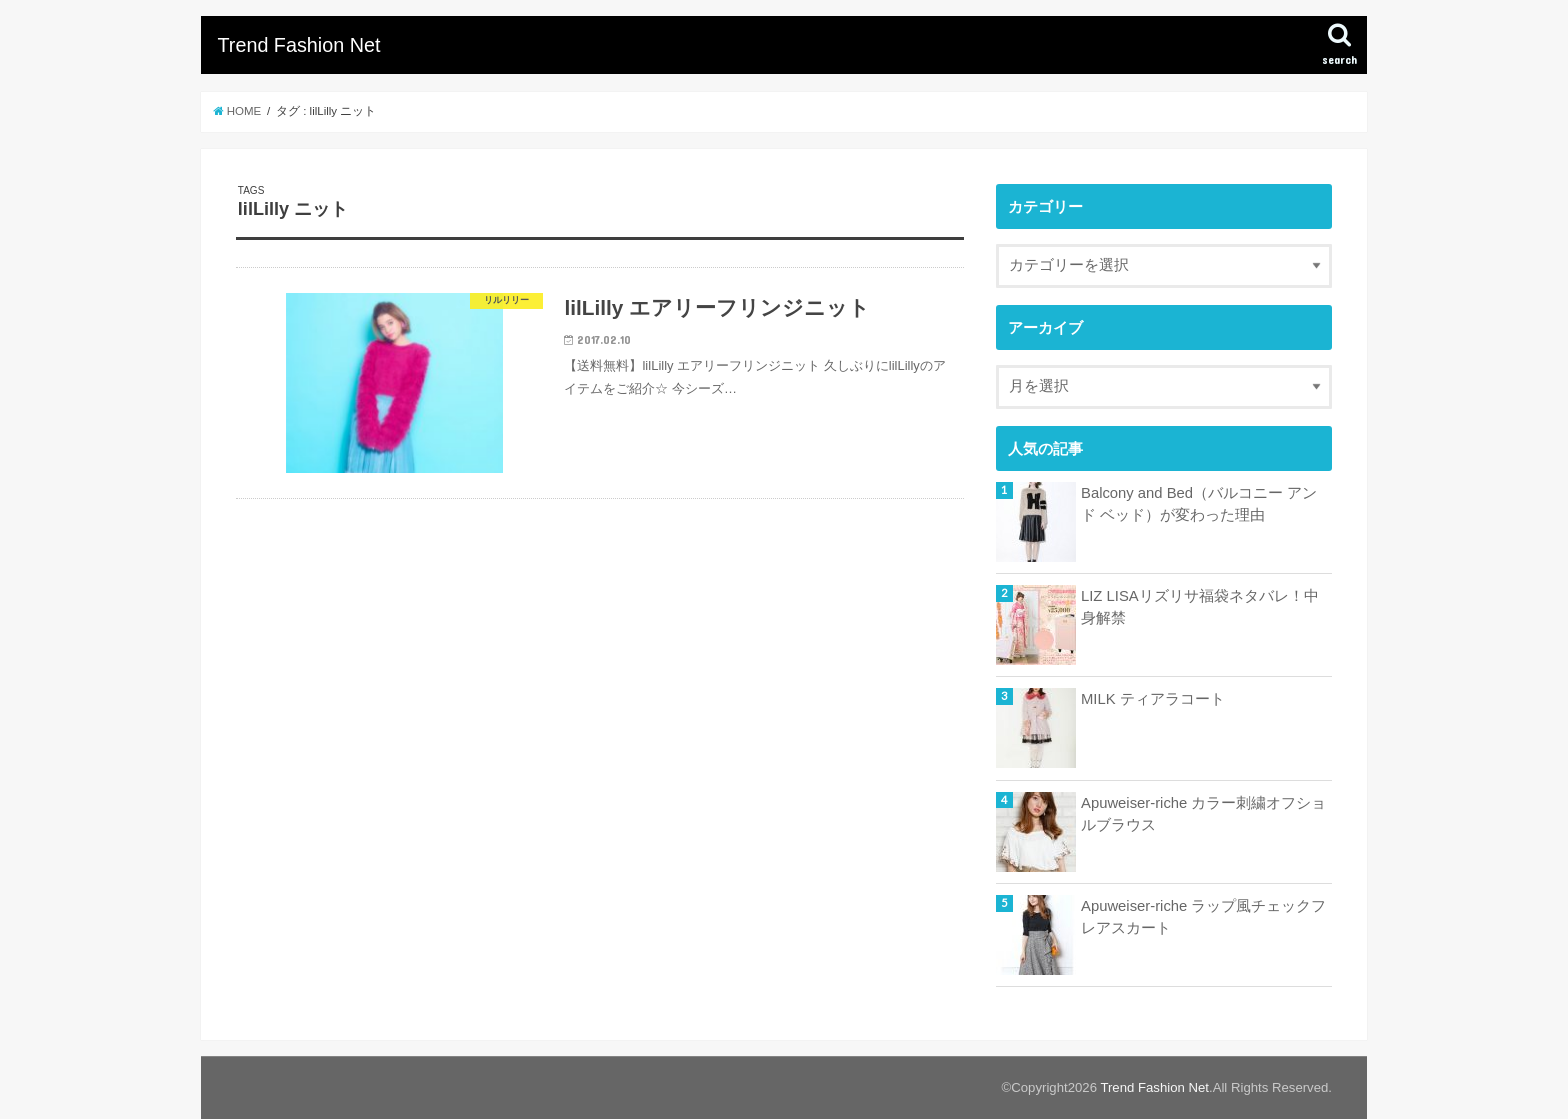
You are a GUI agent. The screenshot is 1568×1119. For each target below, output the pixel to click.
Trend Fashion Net (298, 45)
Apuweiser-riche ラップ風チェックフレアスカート (1203, 917)
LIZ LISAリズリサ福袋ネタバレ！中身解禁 (1200, 607)
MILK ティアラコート (1153, 699)
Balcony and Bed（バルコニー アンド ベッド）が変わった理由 (1199, 504)
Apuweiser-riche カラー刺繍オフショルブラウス (1203, 814)
